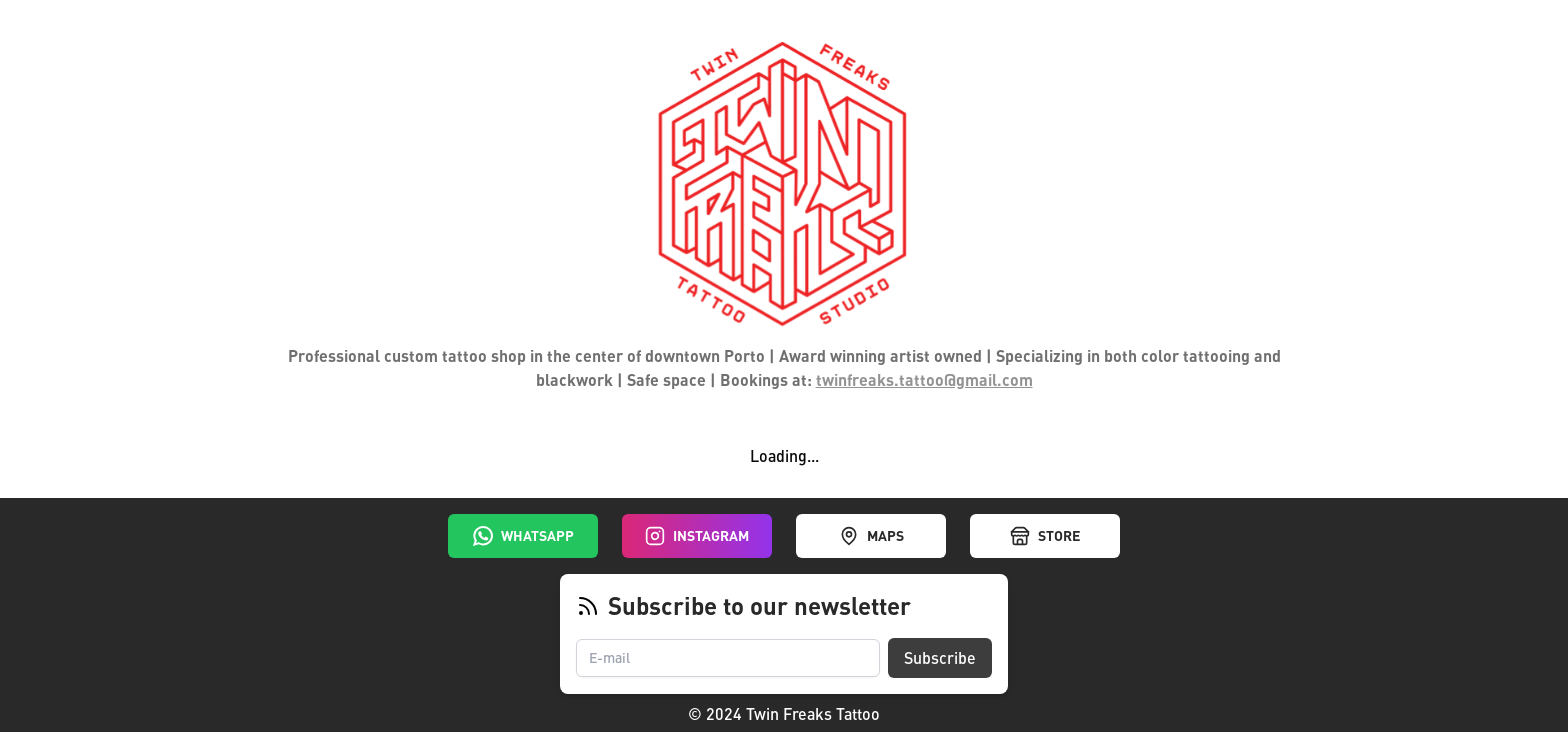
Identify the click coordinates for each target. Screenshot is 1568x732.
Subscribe (940, 657)
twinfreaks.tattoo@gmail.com (924, 379)
